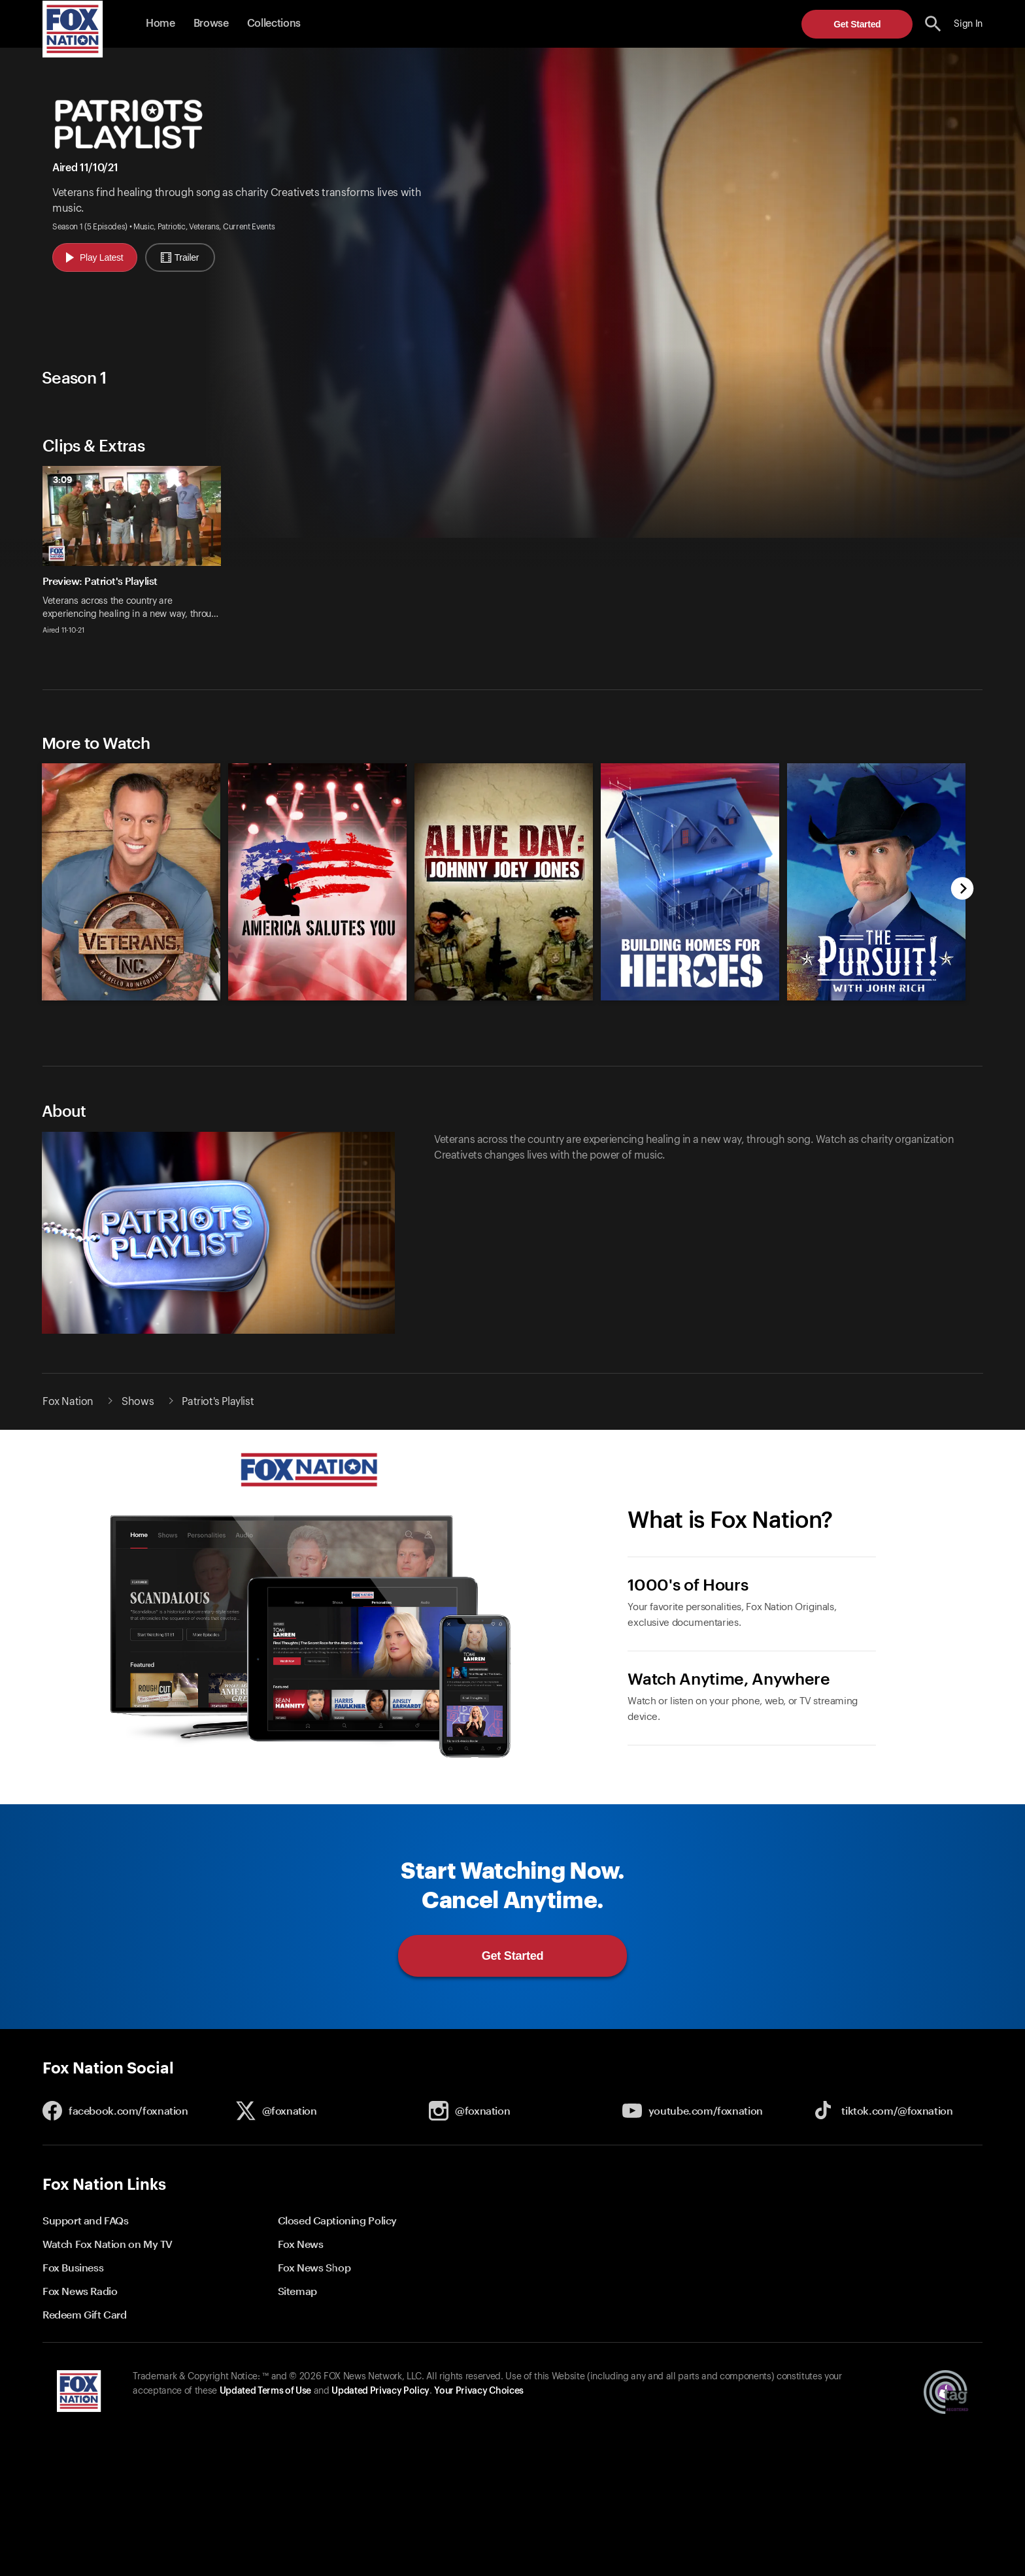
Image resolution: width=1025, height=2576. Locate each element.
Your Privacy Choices (478, 2391)
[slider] (512, 558)
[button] (933, 24)
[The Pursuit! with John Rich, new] (876, 997)
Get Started (857, 24)
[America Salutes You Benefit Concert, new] (317, 997)
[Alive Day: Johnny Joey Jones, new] (503, 997)
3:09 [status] (63, 479)
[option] (136, 558)
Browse (211, 23)
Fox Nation (67, 1401)
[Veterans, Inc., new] (131, 997)
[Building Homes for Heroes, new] (690, 997)
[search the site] (933, 24)
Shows (138, 1401)
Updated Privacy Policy (380, 2391)
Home (160, 23)
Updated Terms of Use (265, 2391)
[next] (963, 890)
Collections (274, 23)
